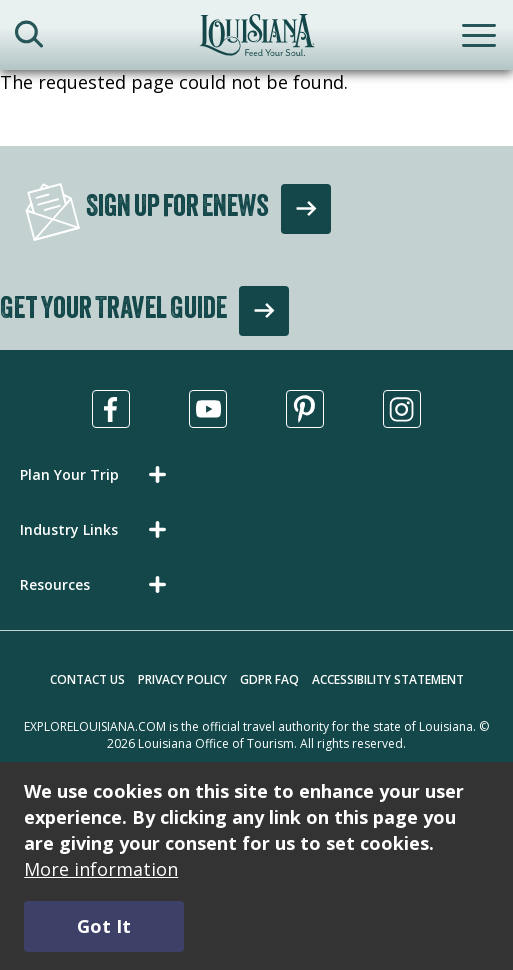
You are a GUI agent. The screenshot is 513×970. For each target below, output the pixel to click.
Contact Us (87, 679)
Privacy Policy (182, 679)
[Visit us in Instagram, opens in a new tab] (402, 409)
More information (101, 869)
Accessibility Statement (388, 679)
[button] (97, 474)
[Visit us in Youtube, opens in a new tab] (208, 409)
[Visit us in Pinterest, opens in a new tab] (305, 409)
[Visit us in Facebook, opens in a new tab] (111, 409)
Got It (104, 926)
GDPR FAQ (269, 679)
